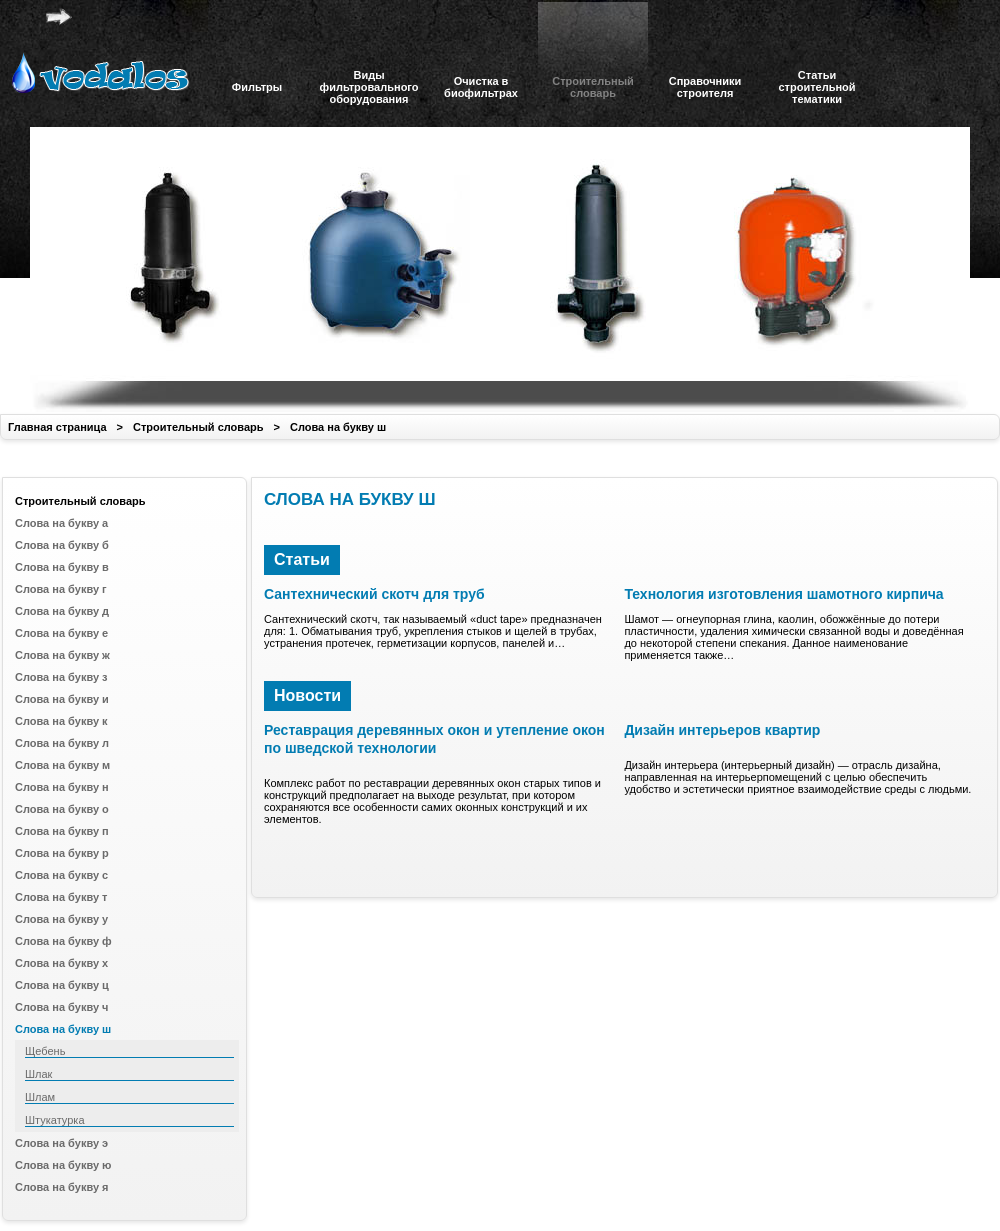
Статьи (302, 559)
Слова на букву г (61, 589)
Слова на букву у (61, 919)
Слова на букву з (61, 677)
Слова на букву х (61, 963)
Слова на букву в (62, 567)
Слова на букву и (62, 699)
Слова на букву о (62, 809)
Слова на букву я (61, 1187)
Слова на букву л (62, 743)
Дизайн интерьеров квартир (722, 730)
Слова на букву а (61, 523)
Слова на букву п (62, 831)
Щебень (45, 1051)
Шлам (40, 1097)
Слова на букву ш (338, 427)
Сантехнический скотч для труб (374, 594)
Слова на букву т (61, 897)
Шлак (38, 1074)
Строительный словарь (198, 427)
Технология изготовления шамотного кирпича (783, 594)
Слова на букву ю (63, 1165)
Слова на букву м (62, 765)
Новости (307, 695)
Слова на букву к (61, 721)
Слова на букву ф (63, 941)
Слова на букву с (61, 875)
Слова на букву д (62, 611)
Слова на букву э (61, 1143)
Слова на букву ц (62, 985)
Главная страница (57, 427)
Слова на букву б (62, 545)
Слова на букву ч (61, 1007)
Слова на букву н (62, 787)
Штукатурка (55, 1120)
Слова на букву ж (62, 655)
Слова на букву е (61, 633)
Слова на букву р (62, 853)
